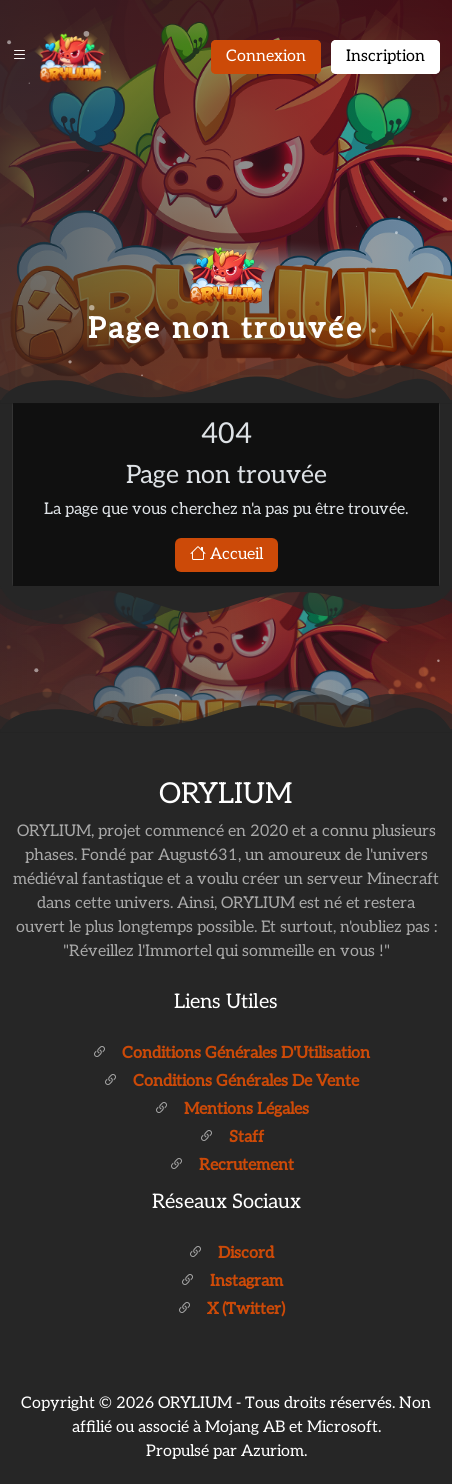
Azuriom (272, 1451)
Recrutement (231, 1165)
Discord (231, 1253)
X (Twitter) (231, 1309)
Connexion (266, 56)
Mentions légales (231, 1109)
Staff (231, 1137)
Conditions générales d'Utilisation (231, 1053)
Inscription (385, 56)
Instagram (231, 1281)
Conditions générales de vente (231, 1081)
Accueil (226, 554)
